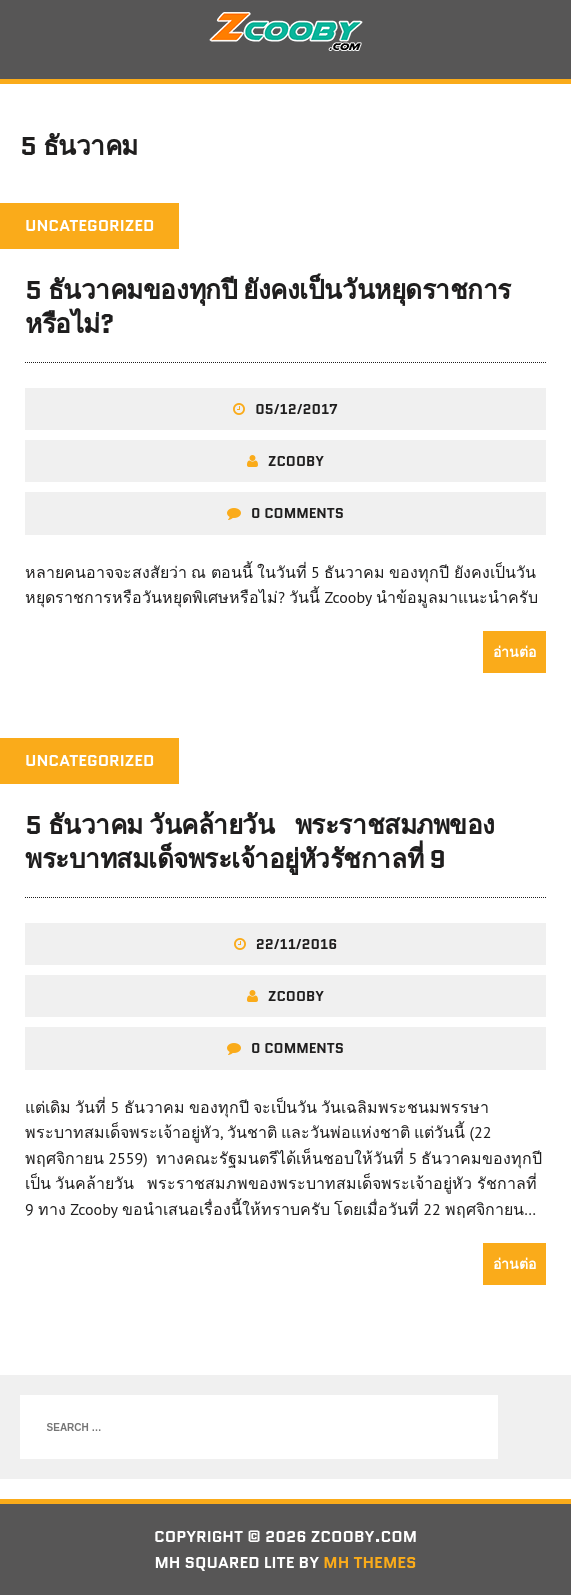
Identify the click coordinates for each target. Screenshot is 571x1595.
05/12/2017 (296, 409)
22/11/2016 (296, 944)
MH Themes (369, 1562)
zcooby (296, 461)
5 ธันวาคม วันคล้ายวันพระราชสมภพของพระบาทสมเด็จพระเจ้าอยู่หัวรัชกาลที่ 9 (260, 842)
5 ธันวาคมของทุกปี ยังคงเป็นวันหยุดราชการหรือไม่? (268, 307)
